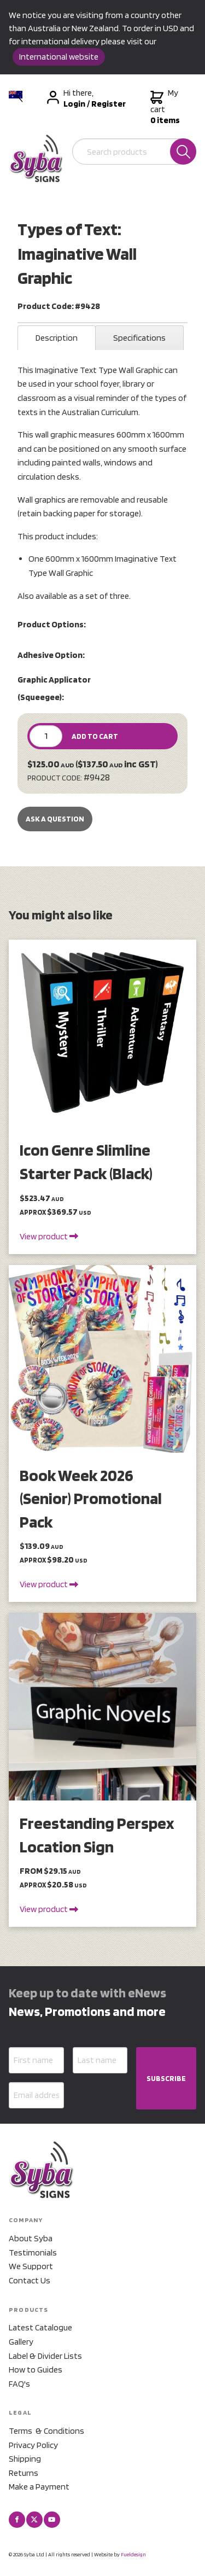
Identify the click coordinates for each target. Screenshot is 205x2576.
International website (58, 56)
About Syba (30, 2238)
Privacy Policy (33, 2445)
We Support (31, 2266)
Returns (23, 2473)
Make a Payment (39, 2486)
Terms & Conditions (46, 2431)
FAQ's (19, 2384)
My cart (165, 107)
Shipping (25, 2458)
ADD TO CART (95, 736)
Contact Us (29, 2280)
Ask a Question (55, 818)
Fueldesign (133, 2554)
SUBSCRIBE (166, 2078)
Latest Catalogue (40, 2327)
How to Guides (35, 2369)
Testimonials (33, 2252)
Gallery (21, 2341)
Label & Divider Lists (45, 2356)
